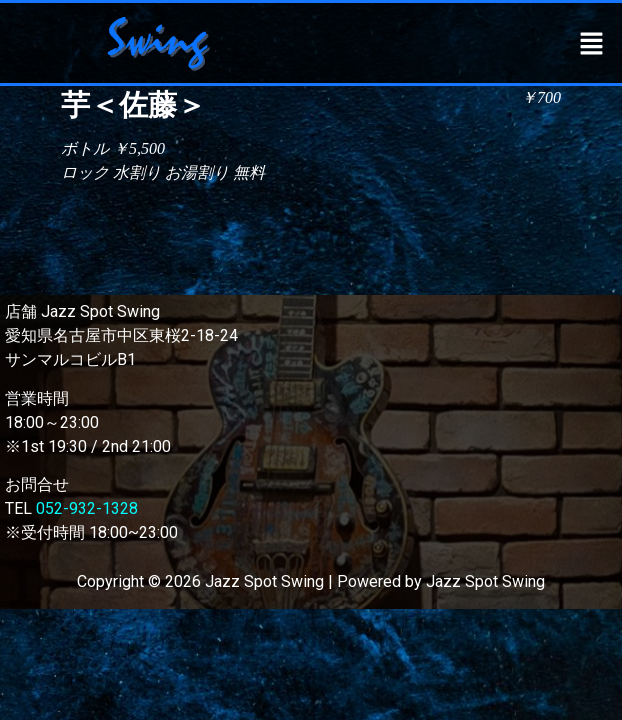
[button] (592, 43)
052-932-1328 (87, 508)
